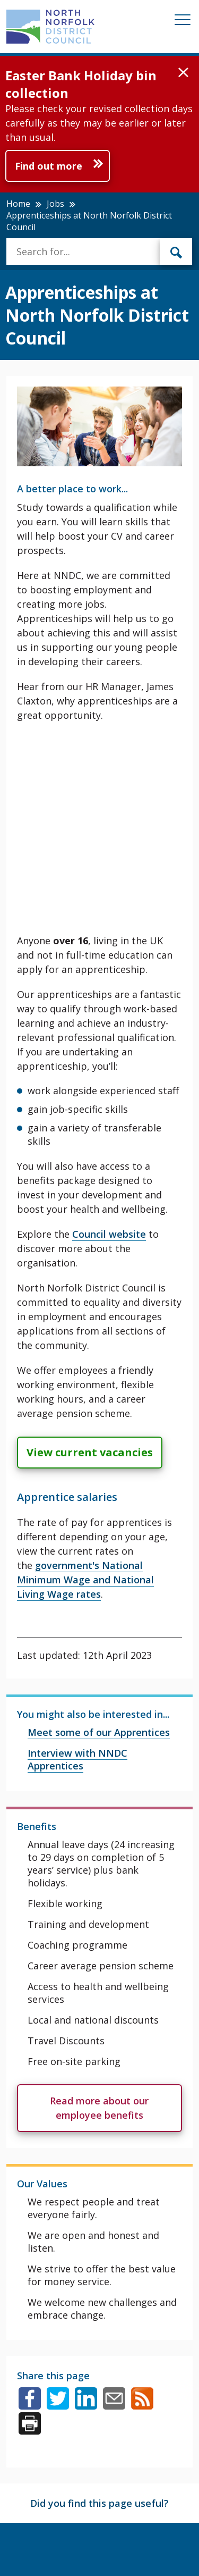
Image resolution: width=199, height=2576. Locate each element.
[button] (183, 72)
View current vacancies (90, 1452)
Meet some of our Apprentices (99, 1732)
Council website (109, 1234)
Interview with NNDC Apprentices (77, 1759)
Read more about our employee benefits (99, 2107)
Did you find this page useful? (99, 2503)
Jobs (55, 203)
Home (18, 203)
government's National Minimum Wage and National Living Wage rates (85, 1579)
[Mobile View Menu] (182, 21)
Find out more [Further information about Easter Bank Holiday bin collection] (48, 166)
